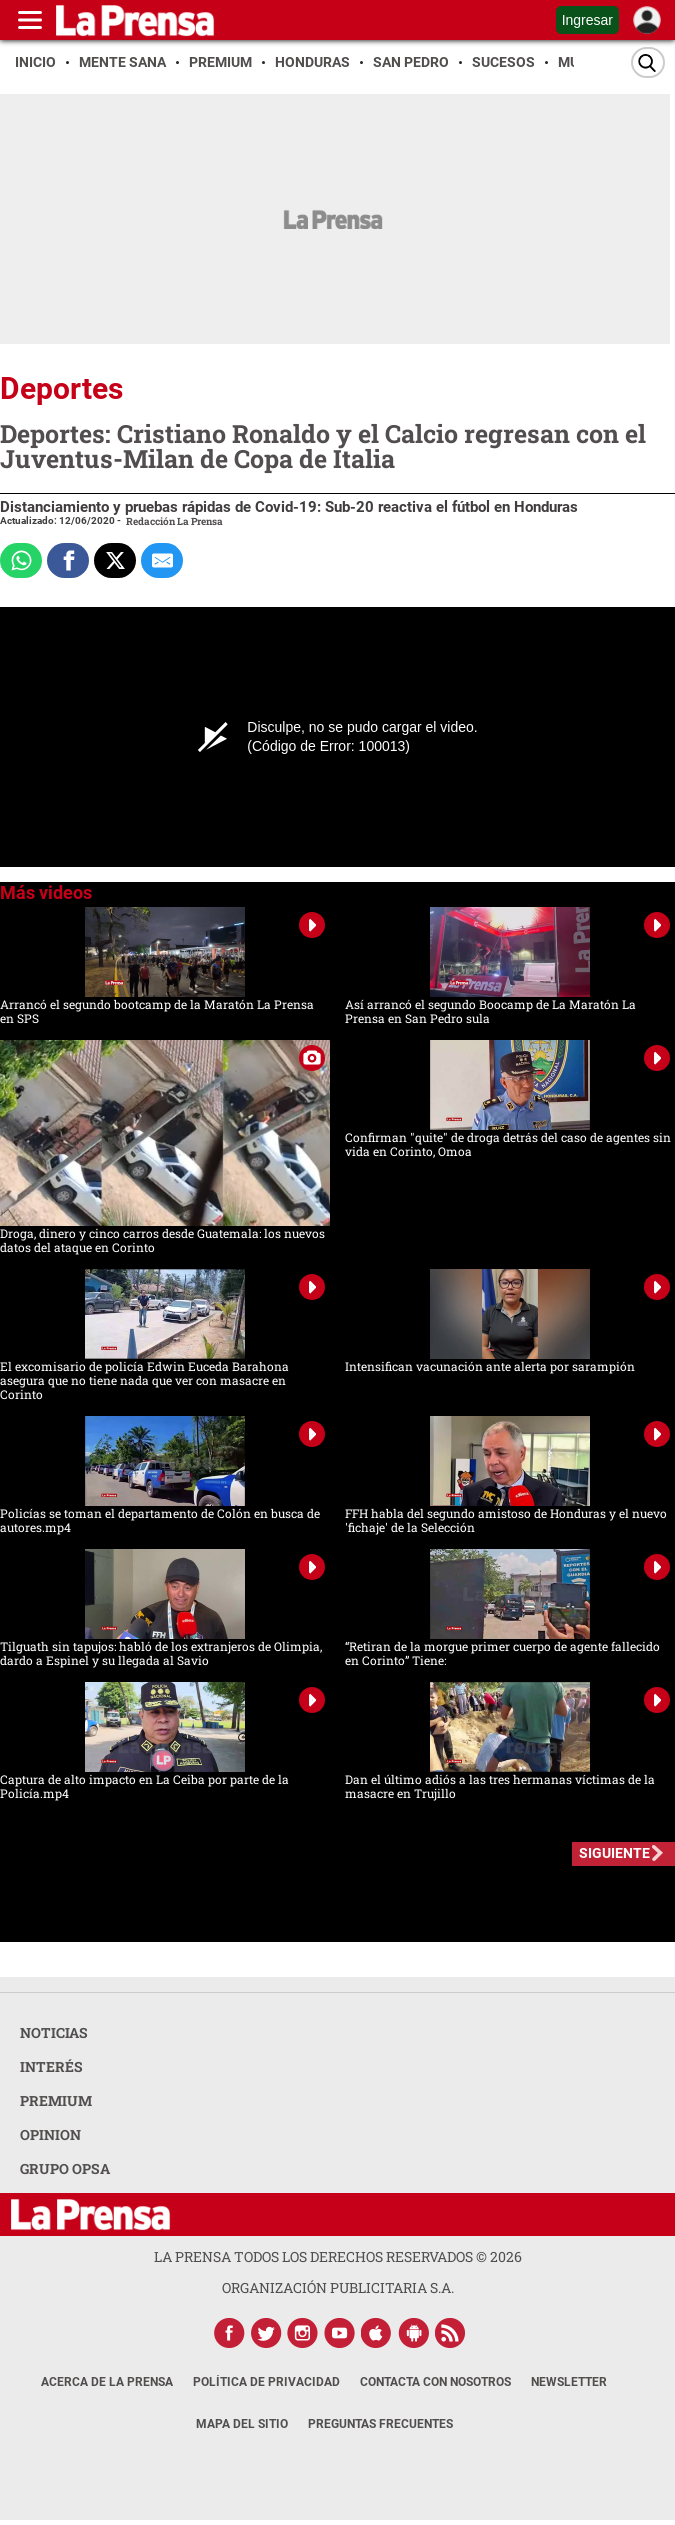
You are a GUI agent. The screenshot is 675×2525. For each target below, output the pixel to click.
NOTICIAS (54, 2032)
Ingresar (587, 20)
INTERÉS (51, 2066)
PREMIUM (56, 2100)
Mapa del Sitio (242, 2424)
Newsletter (569, 2382)
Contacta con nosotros (435, 2382)
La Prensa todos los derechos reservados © (338, 2256)
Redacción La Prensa (174, 521)
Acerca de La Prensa (107, 2382)
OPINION (50, 2134)
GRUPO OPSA (65, 2168)
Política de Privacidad (266, 2382)
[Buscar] (648, 62)
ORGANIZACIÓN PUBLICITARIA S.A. (338, 2287)
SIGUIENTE (614, 1853)
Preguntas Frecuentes (380, 2424)
